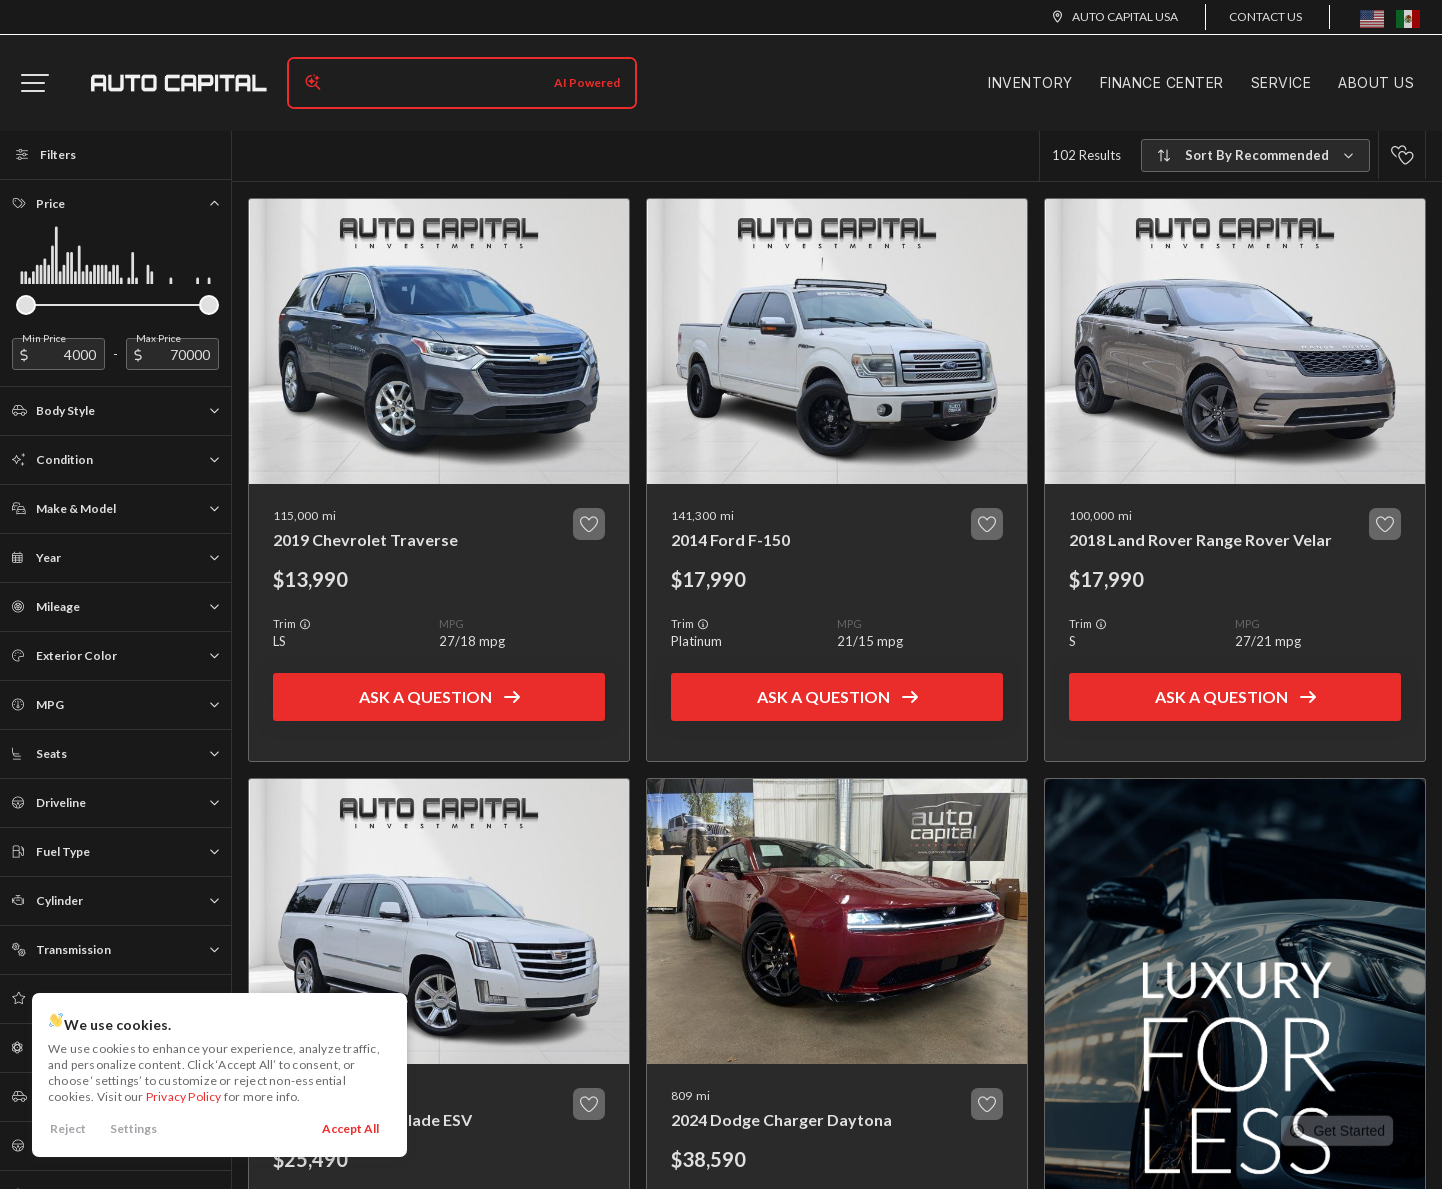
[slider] (26, 305)
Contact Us (1265, 16)
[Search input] (462, 83)
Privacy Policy (184, 1096)
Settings (133, 1128)
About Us (1376, 82)
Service (1281, 82)
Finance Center (1162, 82)
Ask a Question (425, 696)
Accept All (350, 1128)
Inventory (1030, 82)
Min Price (44, 338)
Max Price (158, 338)
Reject (68, 1128)
